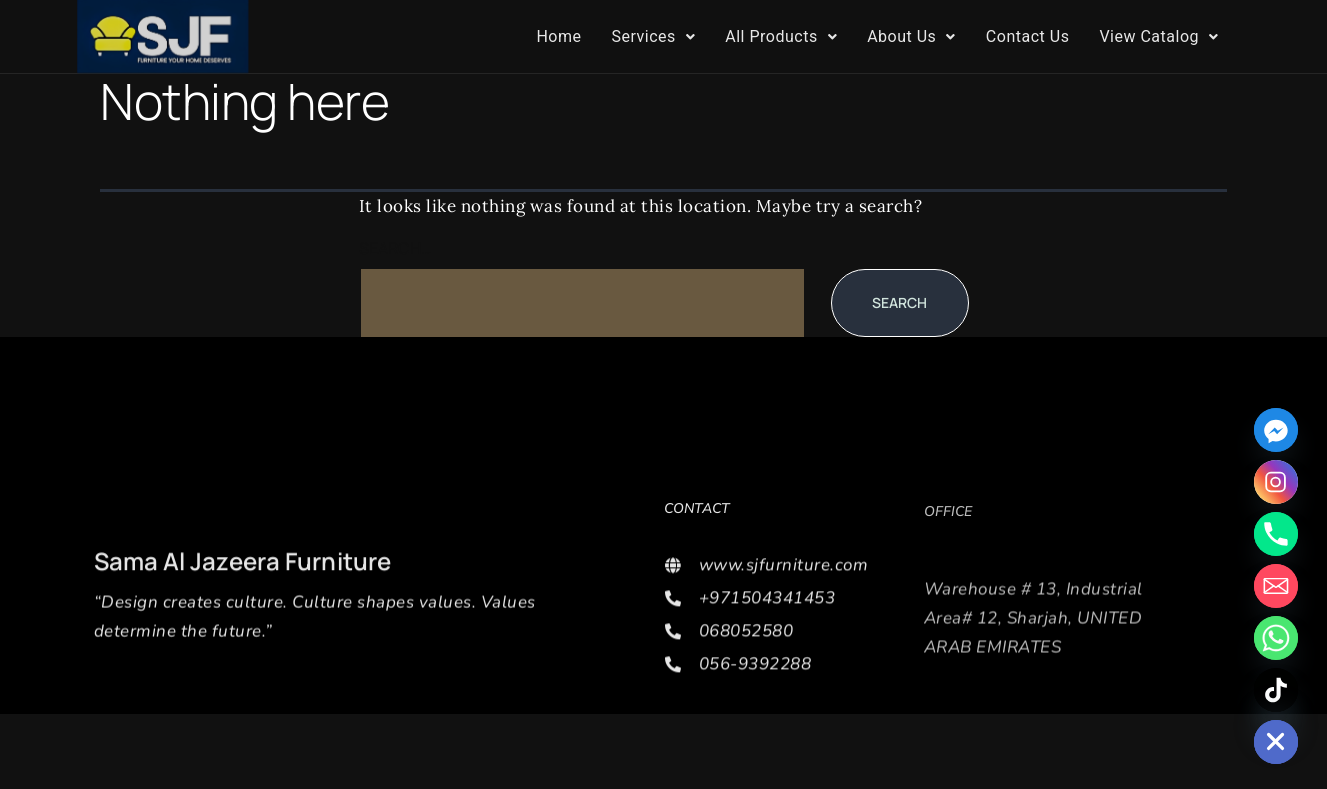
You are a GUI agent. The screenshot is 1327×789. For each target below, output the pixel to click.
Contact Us (1028, 36)
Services (653, 36)
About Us (911, 36)
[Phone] (1276, 534)
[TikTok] (1276, 690)
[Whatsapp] (1276, 638)
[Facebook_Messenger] (1276, 430)
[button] (653, 37)
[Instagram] (1276, 482)
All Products (781, 36)
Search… (396, 248)
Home (558, 36)
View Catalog (1158, 36)
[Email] (1276, 586)
